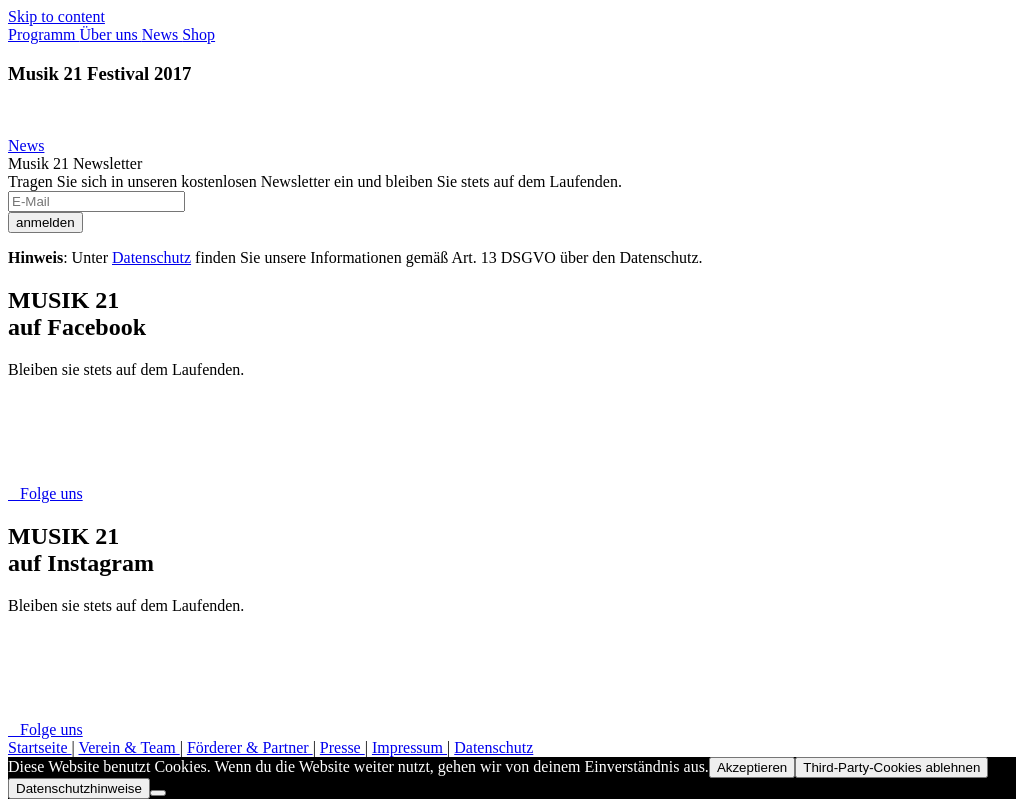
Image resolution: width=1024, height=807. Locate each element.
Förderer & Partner (250, 747)
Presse (342, 747)
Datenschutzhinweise (79, 788)
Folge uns (45, 493)
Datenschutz (151, 257)
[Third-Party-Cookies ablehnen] (158, 793)
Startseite (40, 747)
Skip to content (56, 16)
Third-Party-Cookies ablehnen (891, 767)
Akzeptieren (752, 767)
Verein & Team (128, 747)
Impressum (409, 747)
